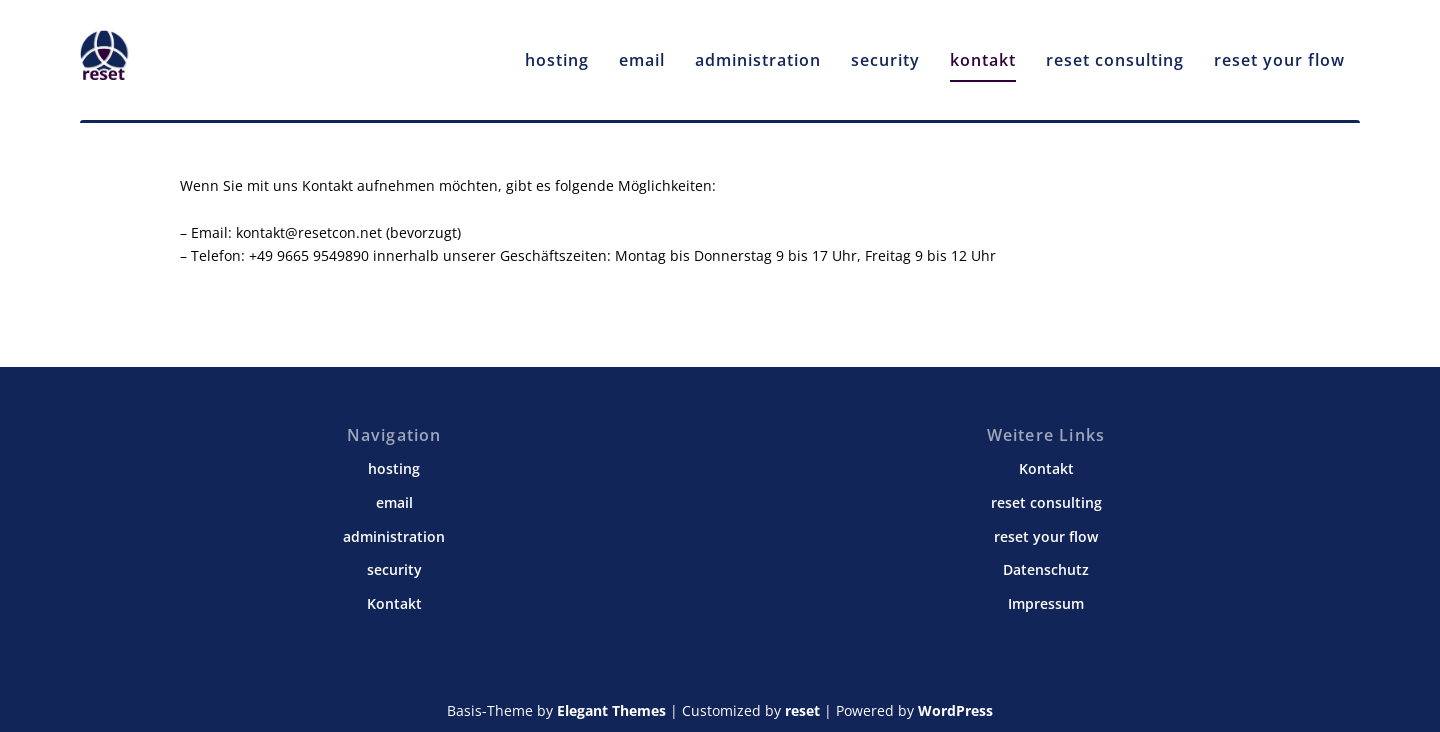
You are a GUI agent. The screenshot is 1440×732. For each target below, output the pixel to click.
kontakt (983, 51)
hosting (557, 51)
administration (758, 51)
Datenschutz (1046, 569)
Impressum (1046, 602)
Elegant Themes (611, 710)
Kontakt (394, 602)
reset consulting (1115, 51)
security (885, 51)
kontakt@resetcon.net (309, 231)
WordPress (955, 710)
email (642, 51)
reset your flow (1279, 51)
